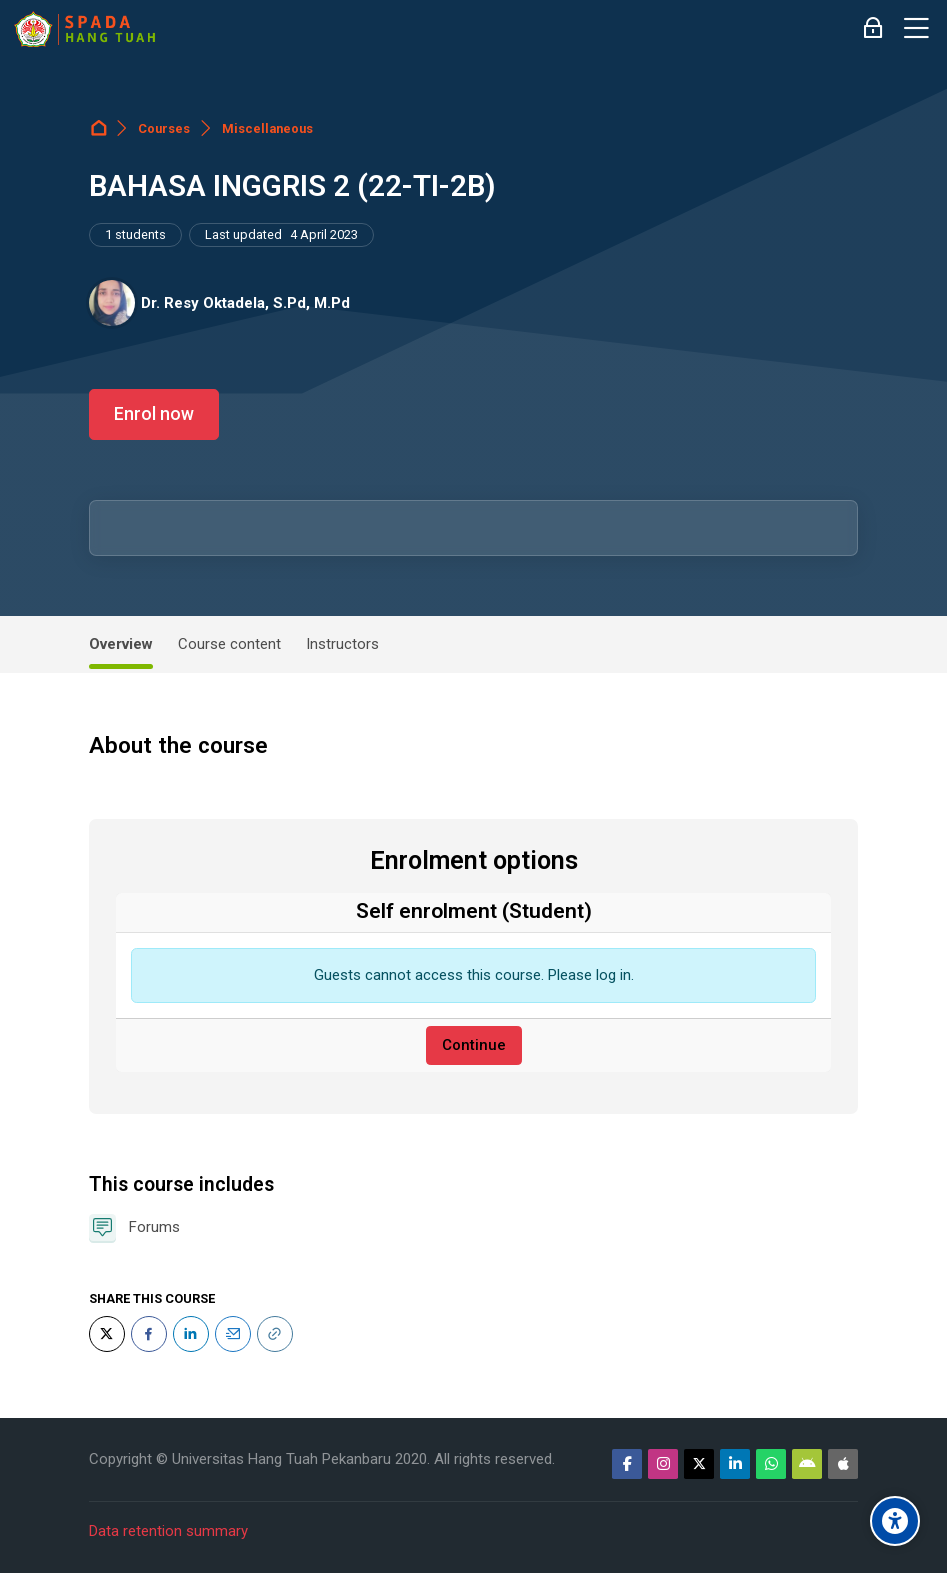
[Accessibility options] (895, 1521)
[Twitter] (107, 1334)
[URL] (275, 1334)
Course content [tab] (229, 644)
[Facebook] (149, 1334)
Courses (164, 128)
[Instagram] (663, 1464)
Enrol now (154, 414)
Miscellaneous (267, 128)
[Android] (807, 1464)
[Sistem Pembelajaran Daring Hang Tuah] (84, 29)
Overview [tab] (121, 644)
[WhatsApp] (771, 1464)
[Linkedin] (735, 1464)
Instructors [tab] (342, 644)
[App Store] (843, 1464)
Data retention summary (168, 1531)
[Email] (233, 1334)
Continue (474, 1045)
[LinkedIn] (191, 1334)
